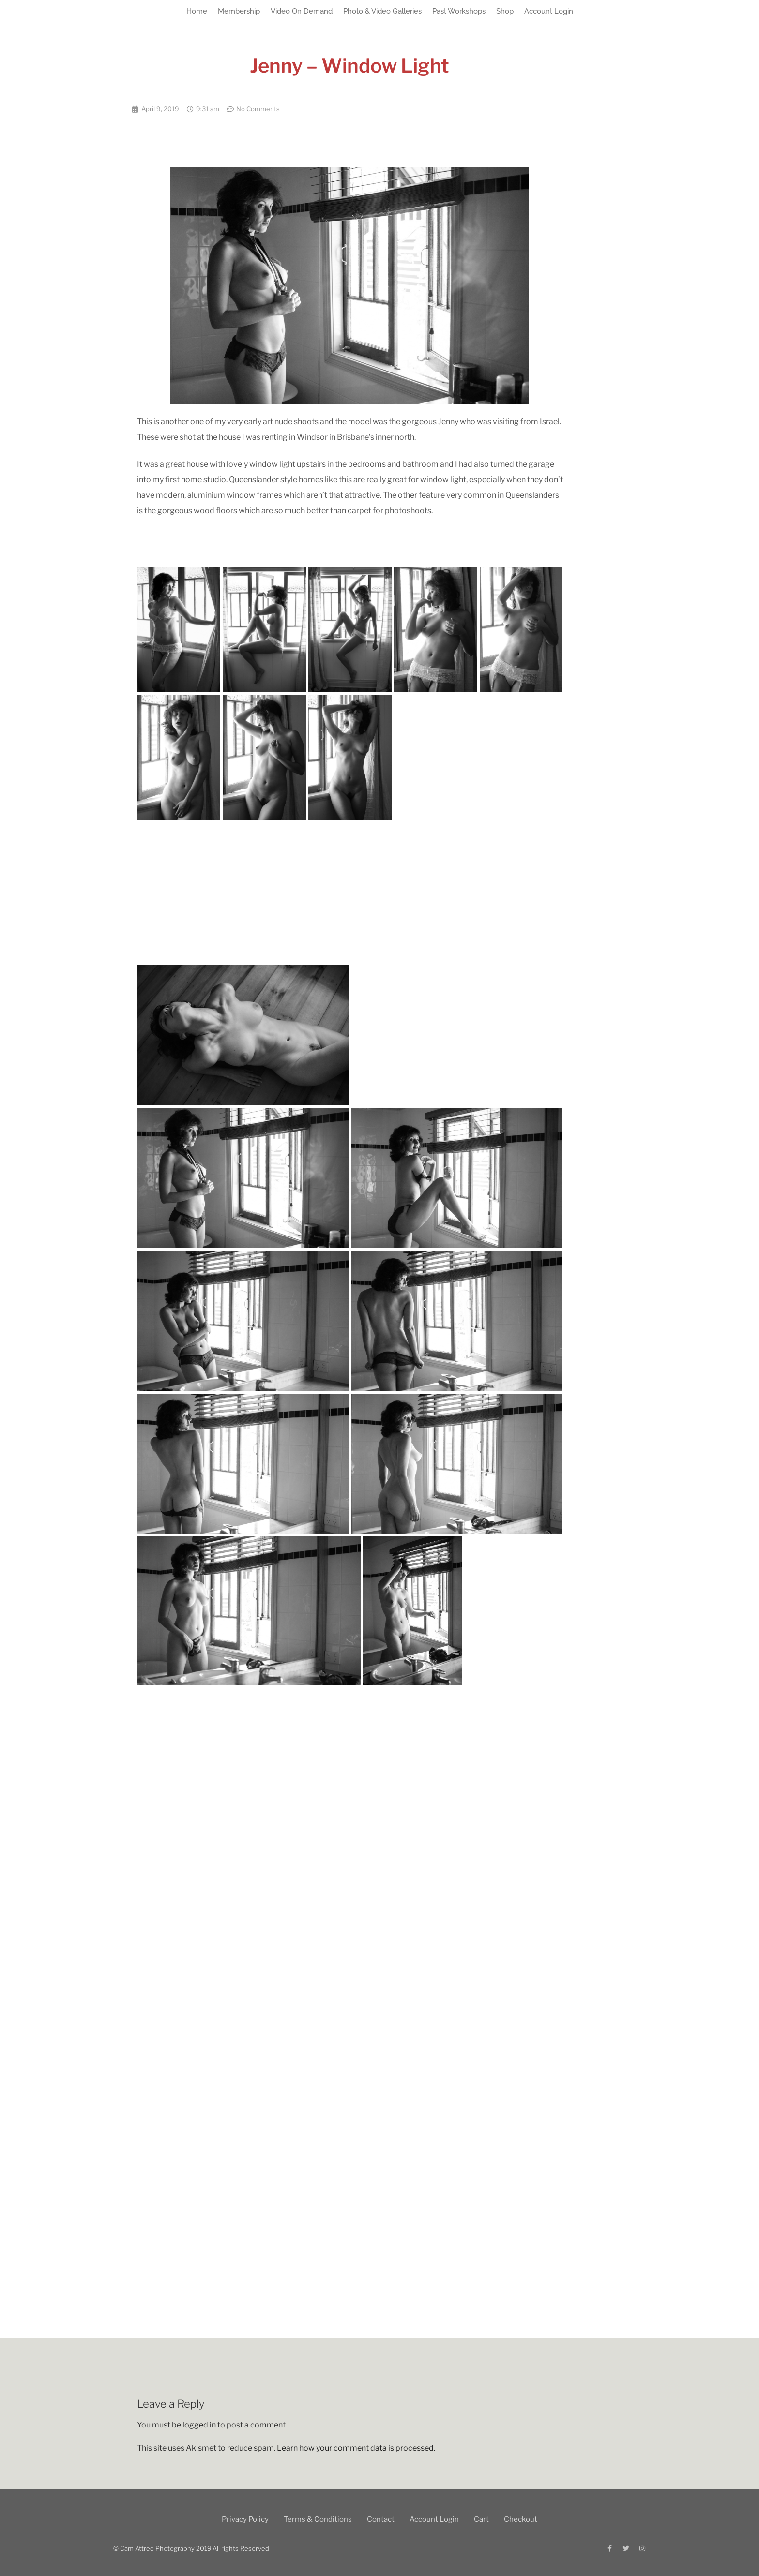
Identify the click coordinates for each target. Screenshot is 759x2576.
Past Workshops (459, 11)
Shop (505, 11)
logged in (199, 2424)
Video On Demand (302, 11)
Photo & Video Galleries (382, 11)
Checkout (520, 2519)
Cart (481, 2519)
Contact (381, 2519)
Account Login (548, 11)
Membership (239, 11)
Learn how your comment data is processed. (356, 2448)
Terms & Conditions (318, 2519)
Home (196, 11)
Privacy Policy (245, 2519)
